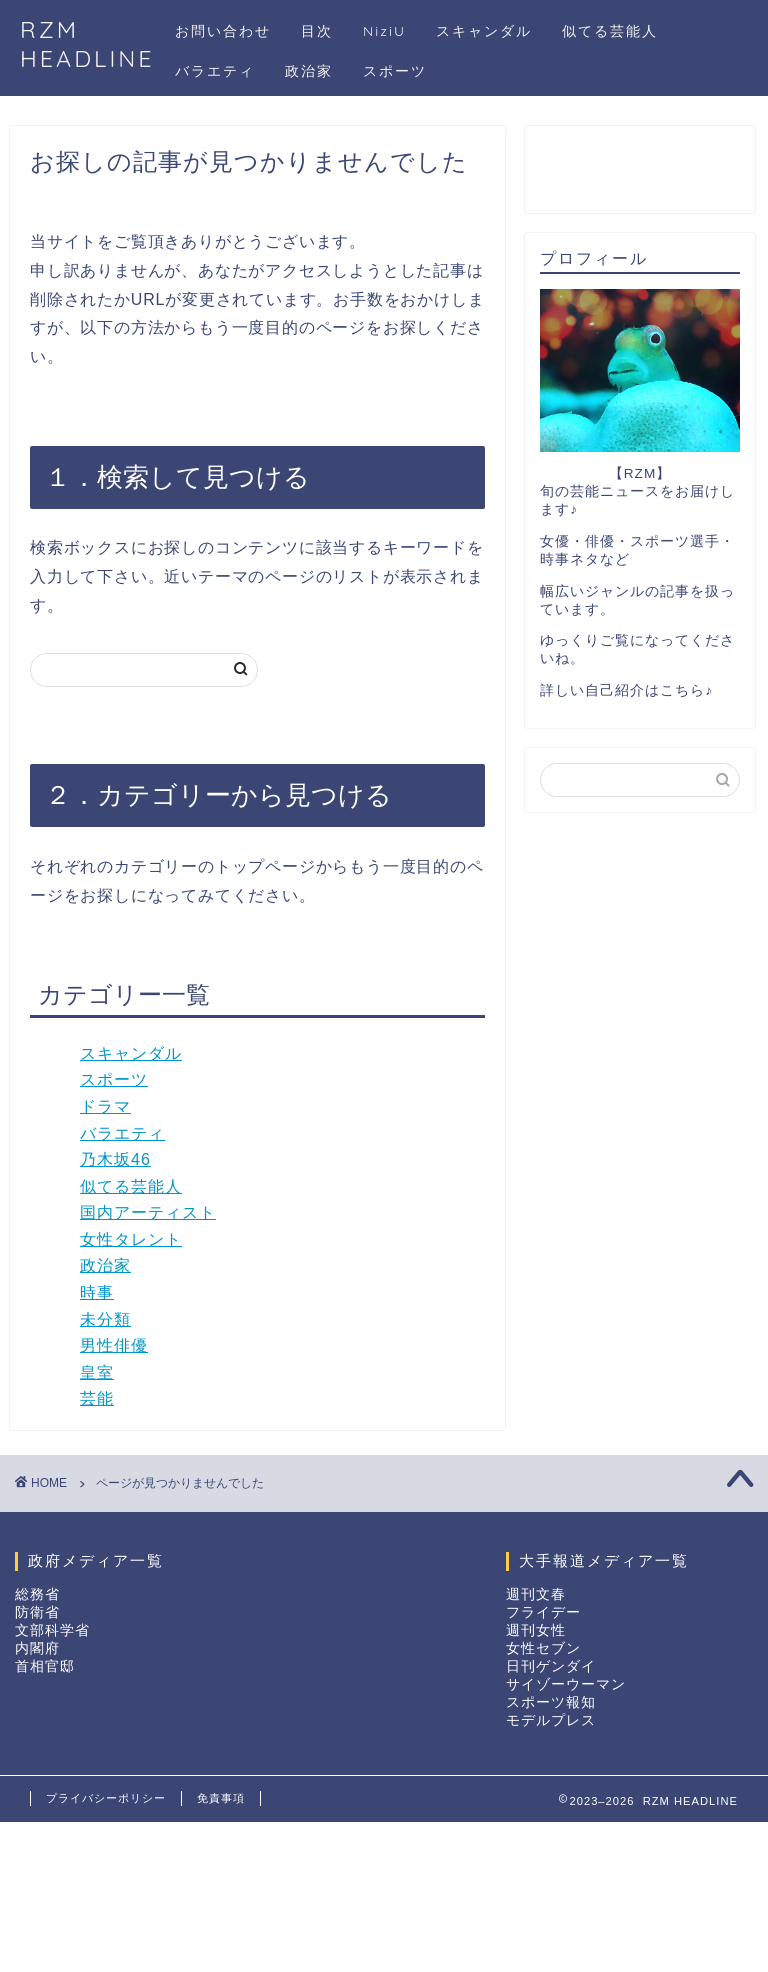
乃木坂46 (115, 1159)
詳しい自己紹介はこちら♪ (626, 690)
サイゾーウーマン (566, 1684)
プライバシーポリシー (106, 1798)
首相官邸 (45, 1666)
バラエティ (215, 71)
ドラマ (105, 1106)
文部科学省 (52, 1630)
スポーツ (395, 71)
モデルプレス (551, 1720)
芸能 (97, 1398)
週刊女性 (536, 1630)
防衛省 (37, 1612)
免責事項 (221, 1798)
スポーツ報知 (551, 1702)
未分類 (105, 1319)
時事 (97, 1292)
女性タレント (131, 1239)
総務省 (37, 1594)
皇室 (97, 1372)
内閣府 (37, 1648)
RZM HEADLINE (87, 44)
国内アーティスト (148, 1212)
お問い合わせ (223, 31)
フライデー (543, 1612)
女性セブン (543, 1648)
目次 (317, 31)
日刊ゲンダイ (551, 1666)
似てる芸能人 (610, 31)
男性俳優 (114, 1345)
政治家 (309, 71)
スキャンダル (484, 31)
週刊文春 (536, 1594)
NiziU (384, 31)
